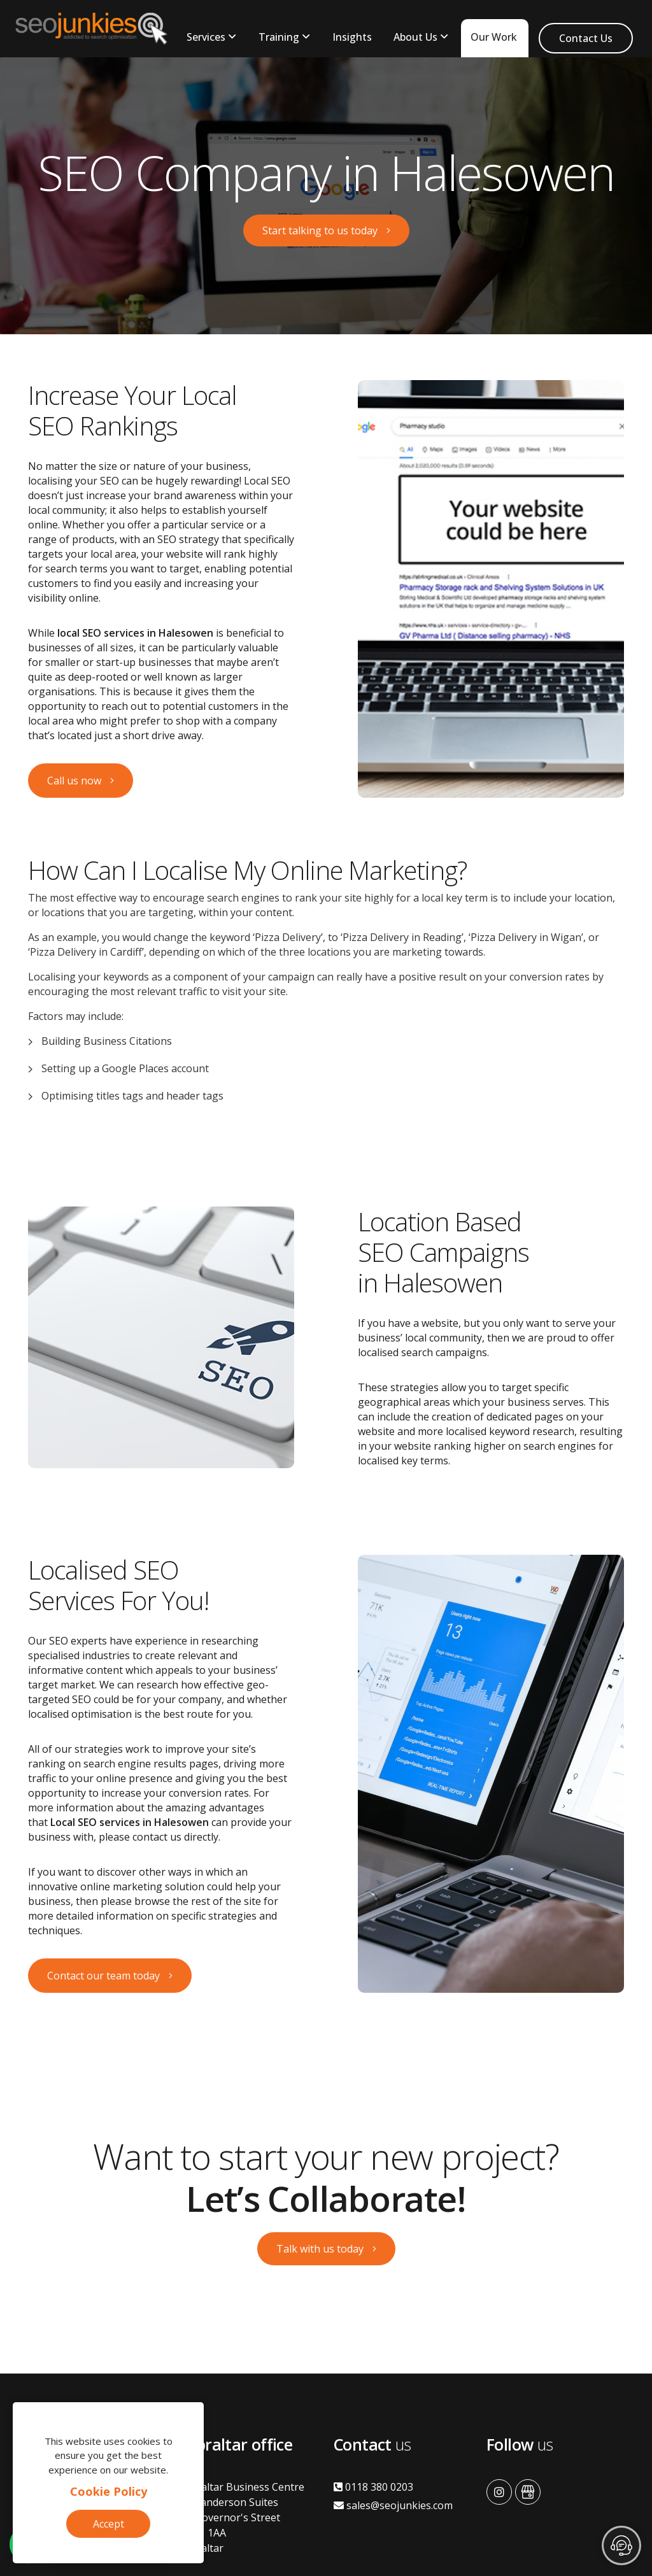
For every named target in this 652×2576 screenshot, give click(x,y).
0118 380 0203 (373, 2487)
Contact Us (586, 38)
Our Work (494, 37)
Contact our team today (103, 1976)
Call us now (74, 781)
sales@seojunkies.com (393, 2505)
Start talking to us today (320, 230)
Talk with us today (320, 2249)
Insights (352, 37)
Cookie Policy (108, 2491)
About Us (415, 37)
